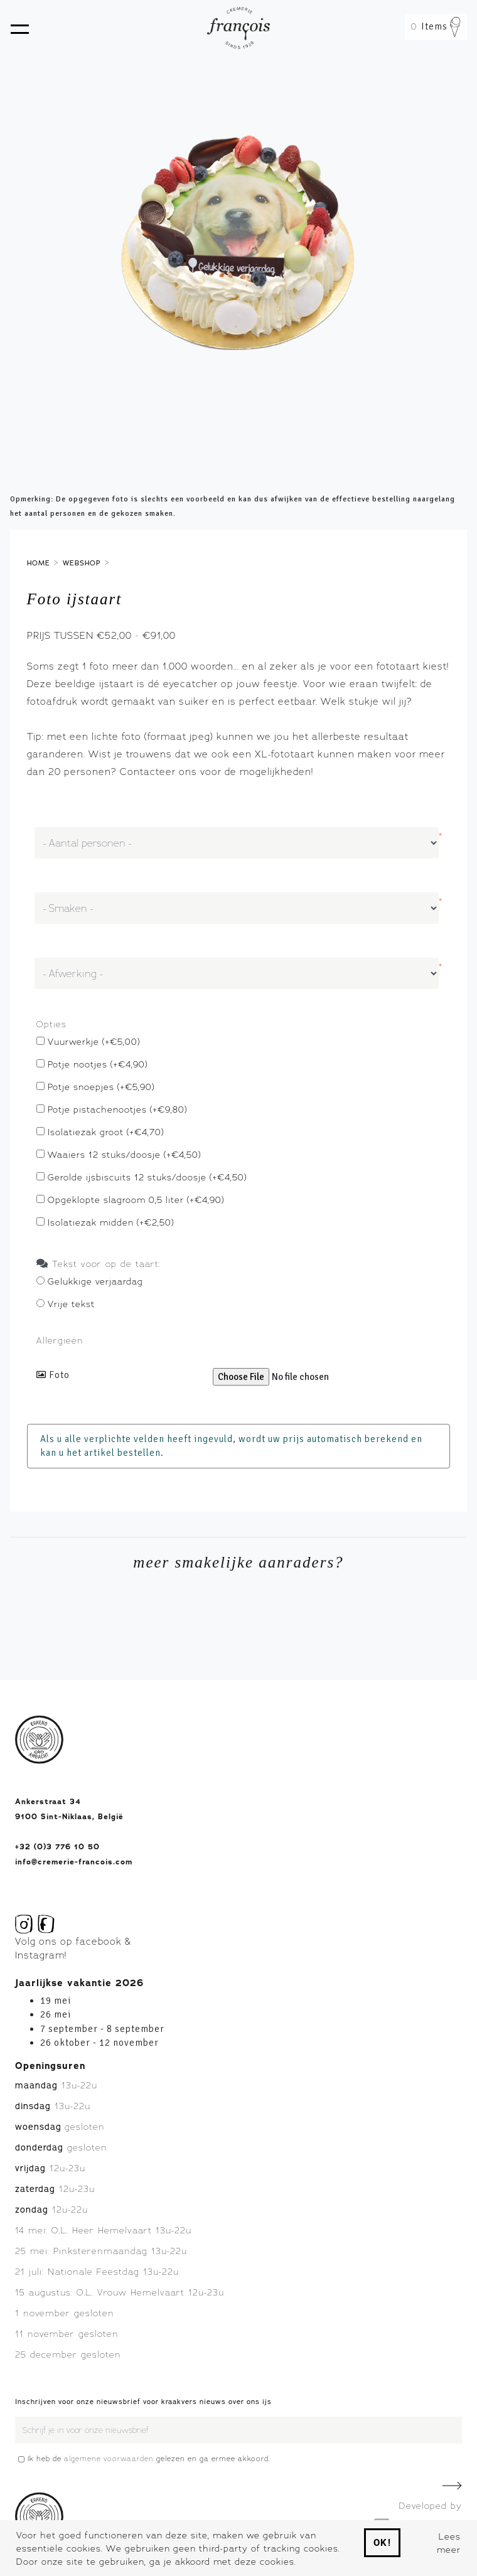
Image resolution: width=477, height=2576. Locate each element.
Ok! (382, 2542)
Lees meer (449, 2543)
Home (38, 562)
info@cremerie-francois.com (73, 1862)
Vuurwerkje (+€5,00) (94, 1041)
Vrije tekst (71, 1303)
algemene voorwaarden (109, 2458)
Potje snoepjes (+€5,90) (101, 1086)
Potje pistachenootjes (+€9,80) (117, 1109)
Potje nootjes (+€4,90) (97, 1064)
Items (436, 26)
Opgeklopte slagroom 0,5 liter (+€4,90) (136, 1199)
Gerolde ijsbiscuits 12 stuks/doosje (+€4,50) (147, 1177)
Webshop (82, 562)
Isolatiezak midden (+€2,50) (111, 1222)
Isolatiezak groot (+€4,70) (106, 1131)
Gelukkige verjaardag (95, 1281)
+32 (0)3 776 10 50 (57, 1847)
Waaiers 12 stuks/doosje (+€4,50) (124, 1154)
